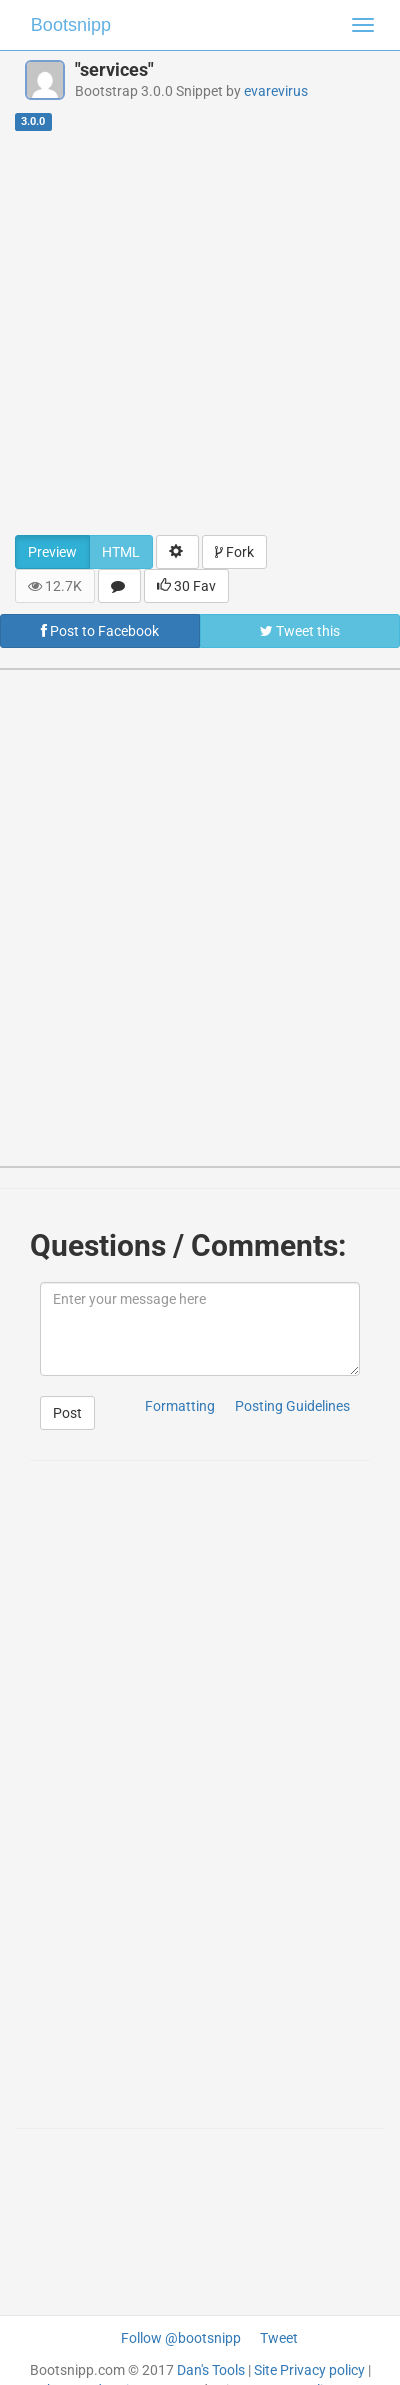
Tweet (279, 2338)
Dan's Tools (211, 2370)
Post (67, 1413)
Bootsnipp (71, 25)
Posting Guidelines (292, 1406)
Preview (52, 552)
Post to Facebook (100, 631)
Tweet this (300, 631)
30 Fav (186, 586)
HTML (121, 552)
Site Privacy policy (309, 2370)
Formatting (180, 1406)
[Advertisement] (192, 332)
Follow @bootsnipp (181, 2338)
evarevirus (276, 91)
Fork (234, 552)
